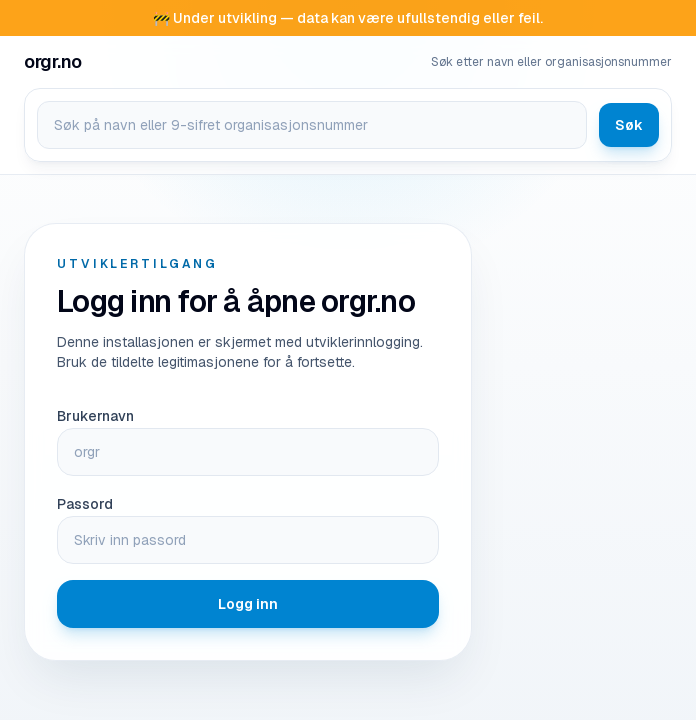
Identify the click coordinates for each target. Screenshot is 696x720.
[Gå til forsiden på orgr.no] (53, 62)
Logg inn (248, 604)
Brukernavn (95, 416)
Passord (85, 504)
